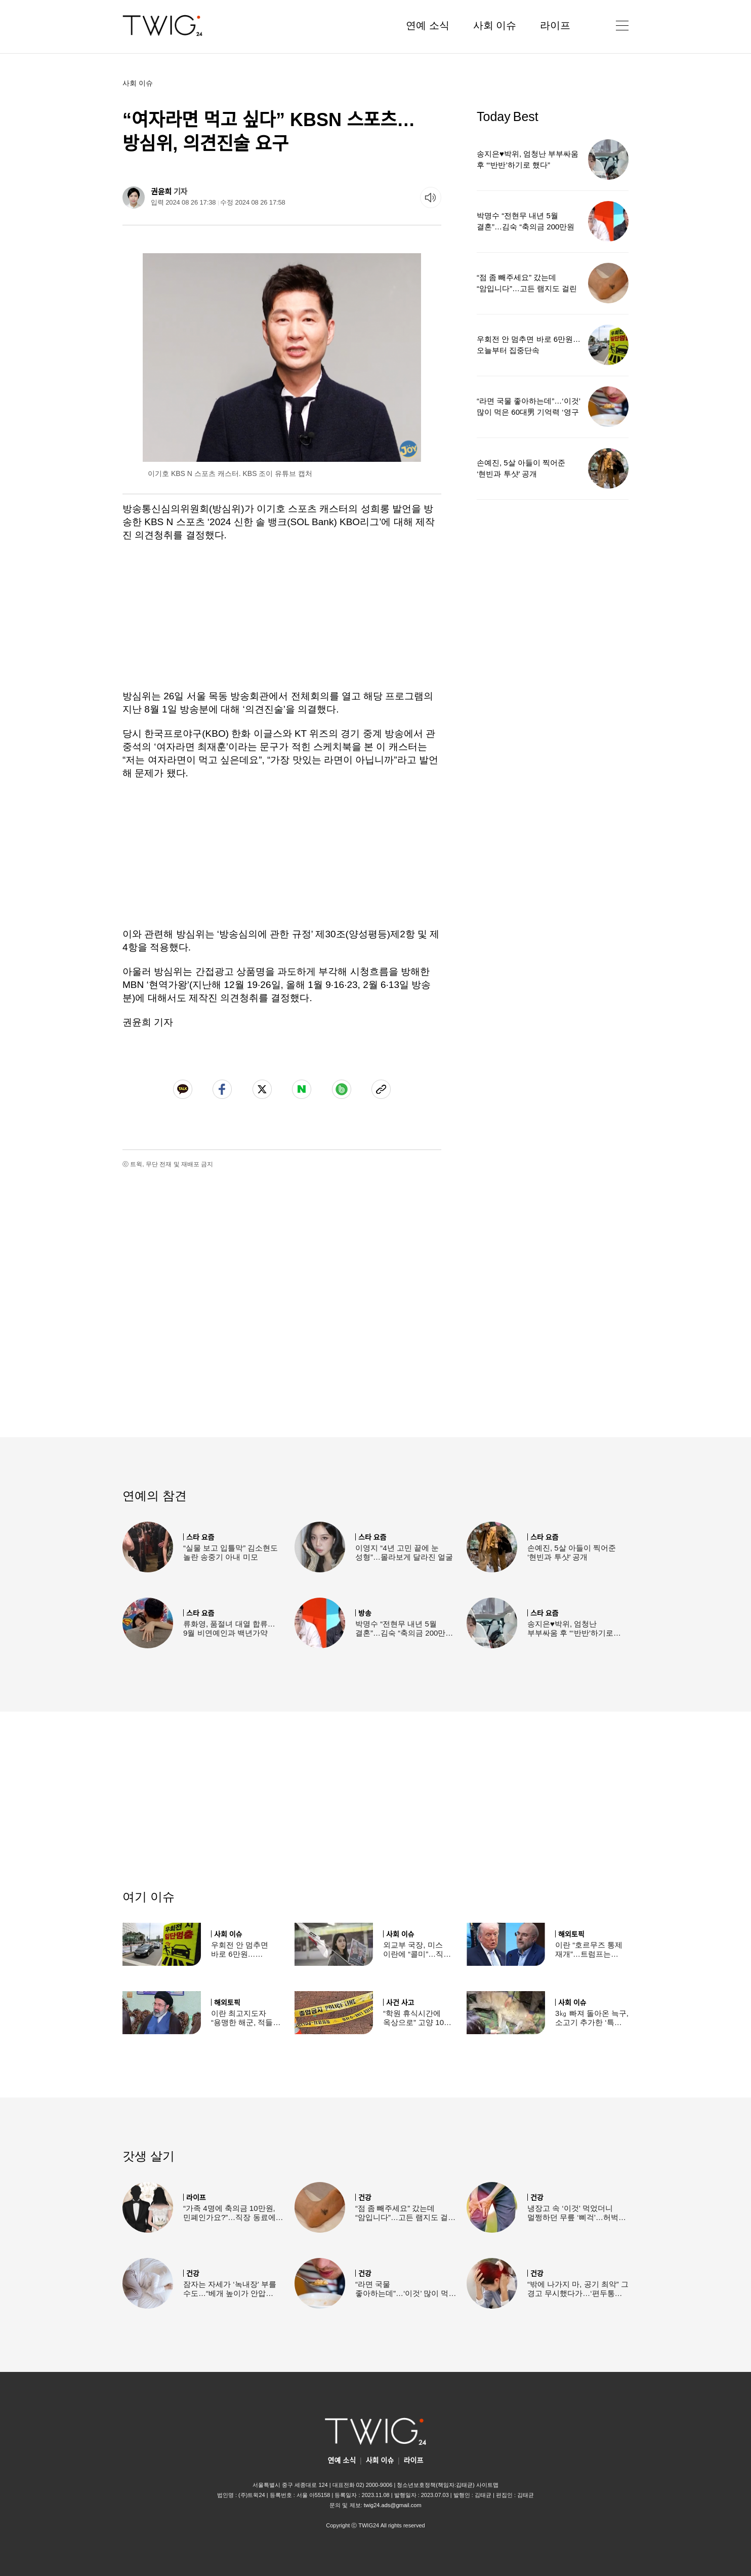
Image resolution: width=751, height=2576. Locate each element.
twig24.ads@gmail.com (393, 2505)
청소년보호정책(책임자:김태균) (435, 2485)
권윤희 (161, 191)
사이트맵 (487, 2485)
